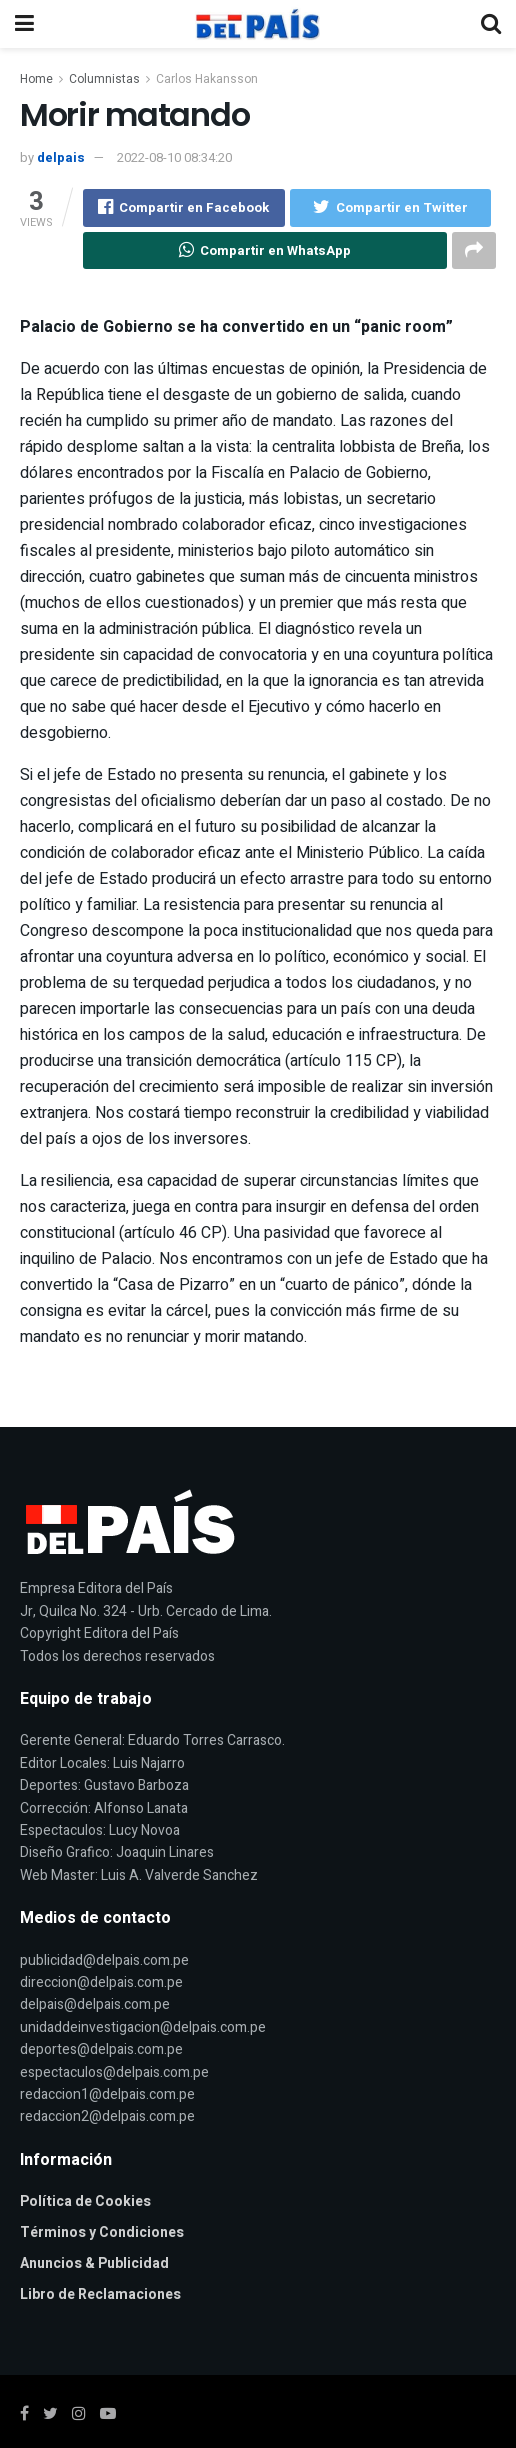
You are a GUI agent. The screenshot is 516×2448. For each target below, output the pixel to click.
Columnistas (104, 79)
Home (36, 79)
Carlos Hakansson (207, 79)
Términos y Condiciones (102, 2233)
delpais (61, 157)
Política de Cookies (85, 2202)
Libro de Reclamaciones (100, 2295)
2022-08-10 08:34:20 (174, 157)
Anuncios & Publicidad (94, 2264)
